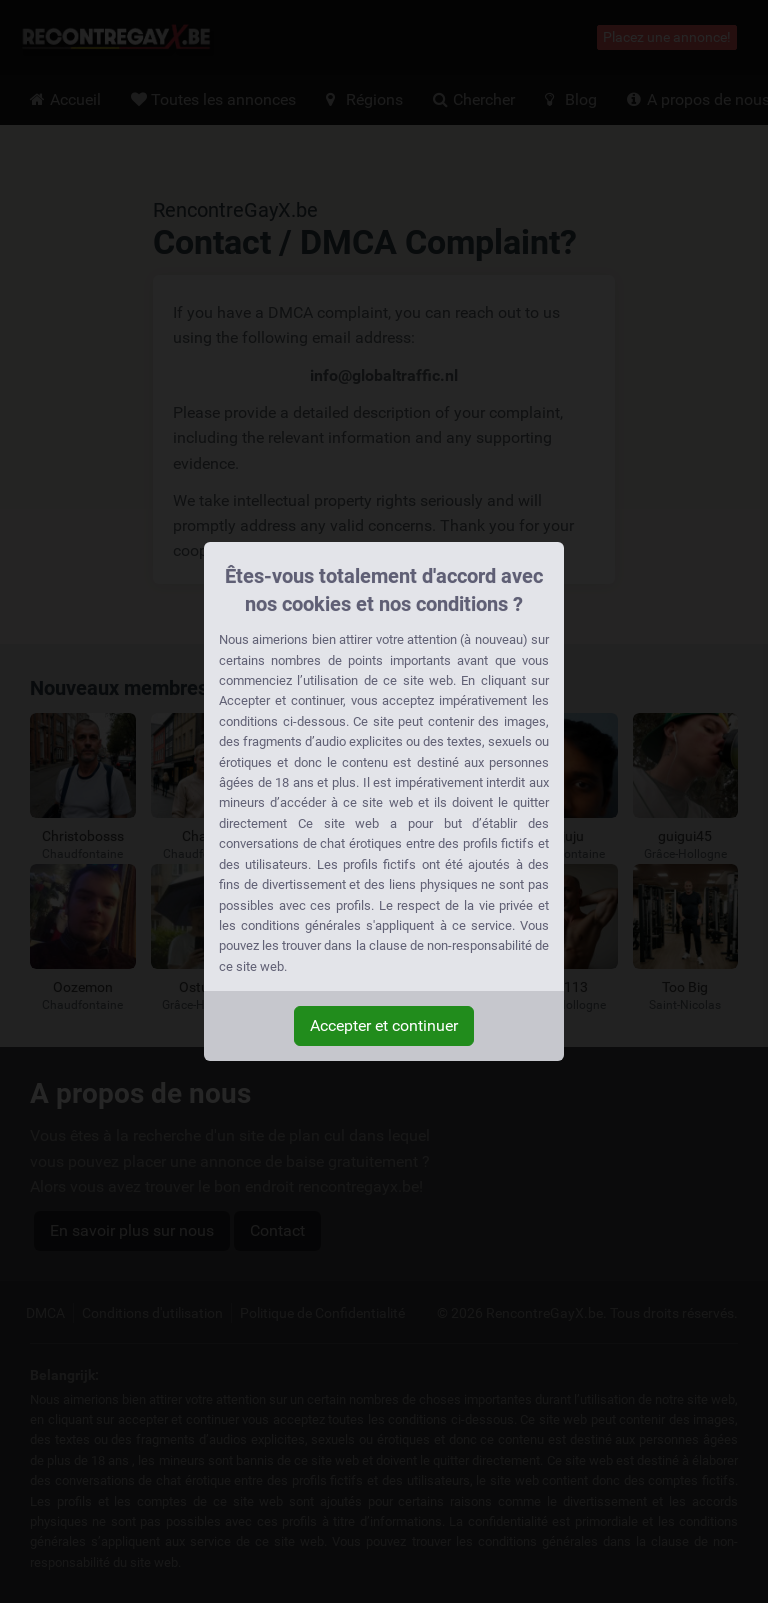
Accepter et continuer (384, 1025)
